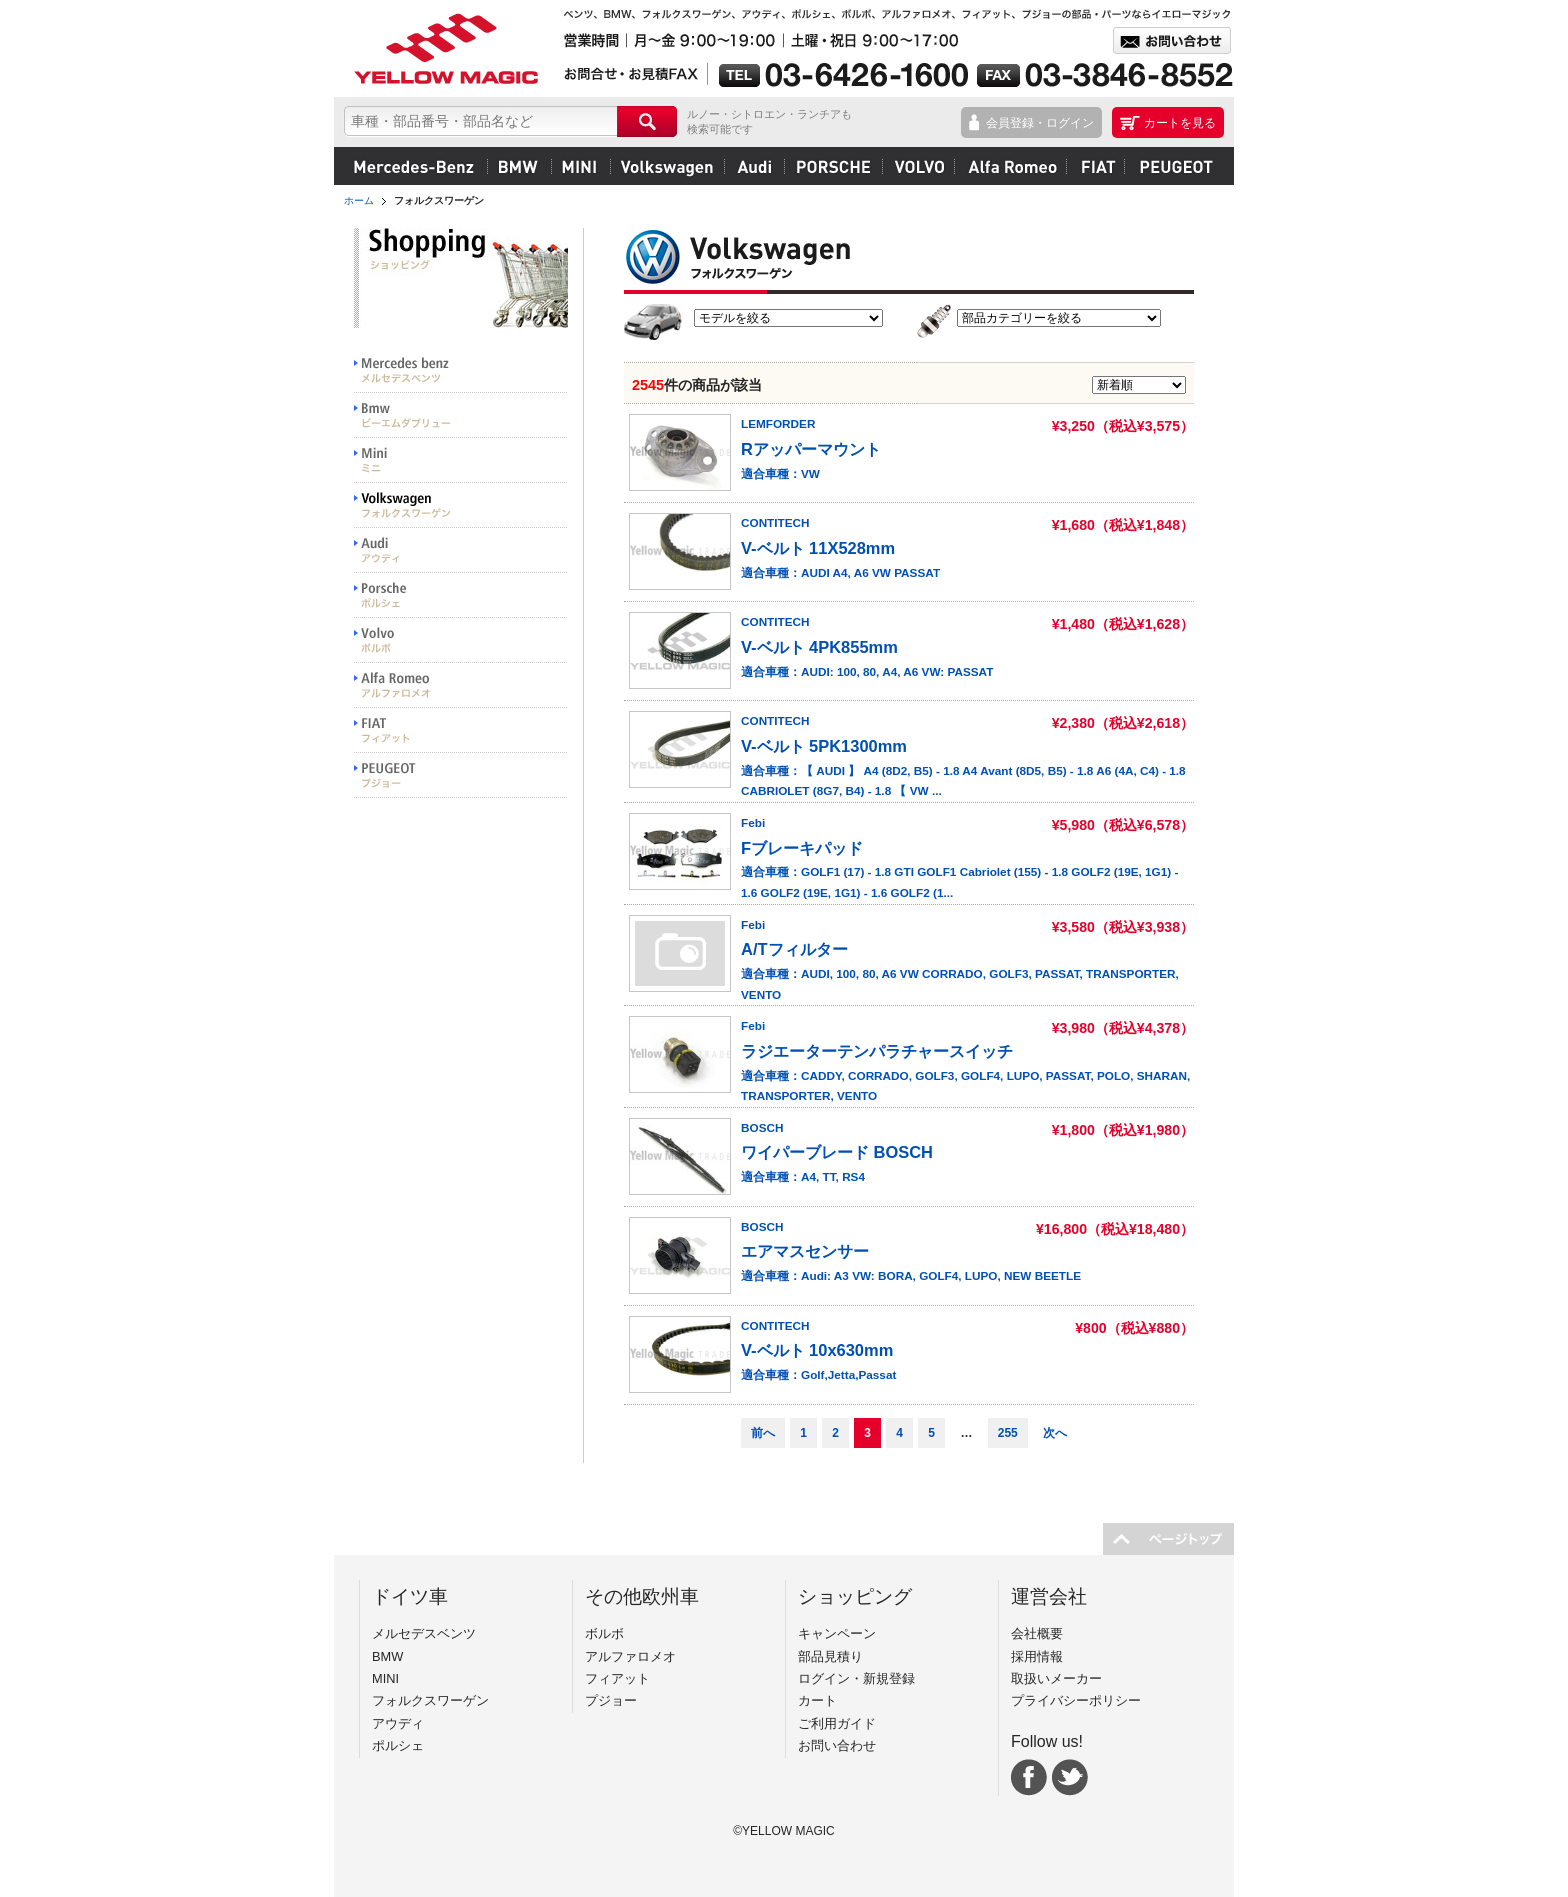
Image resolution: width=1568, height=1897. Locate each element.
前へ (763, 1433)
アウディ (754, 166)
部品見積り (830, 1656)
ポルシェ (833, 166)
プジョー (1173, 166)
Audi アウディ (461, 550)
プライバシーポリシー (1076, 1700)
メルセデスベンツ (414, 166)
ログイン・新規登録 (856, 1678)
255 (1008, 1433)
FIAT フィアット (461, 730)
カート (817, 1700)
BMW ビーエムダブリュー (461, 415)
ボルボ (918, 166)
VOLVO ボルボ (461, 640)
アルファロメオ (1010, 166)
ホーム (359, 200)
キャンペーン (837, 1633)
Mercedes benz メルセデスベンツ (461, 370)
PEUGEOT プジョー (461, 775)
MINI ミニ (461, 460)
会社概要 (1037, 1633)
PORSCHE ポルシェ (461, 595)
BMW (519, 166)
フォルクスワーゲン (667, 166)
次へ (1055, 1433)
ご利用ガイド (837, 1723)
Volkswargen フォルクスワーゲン (461, 505)
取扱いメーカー (1056, 1678)
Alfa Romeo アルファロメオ (461, 685)
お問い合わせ (837, 1745)
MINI (580, 166)
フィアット (1095, 166)
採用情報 (1037, 1656)
